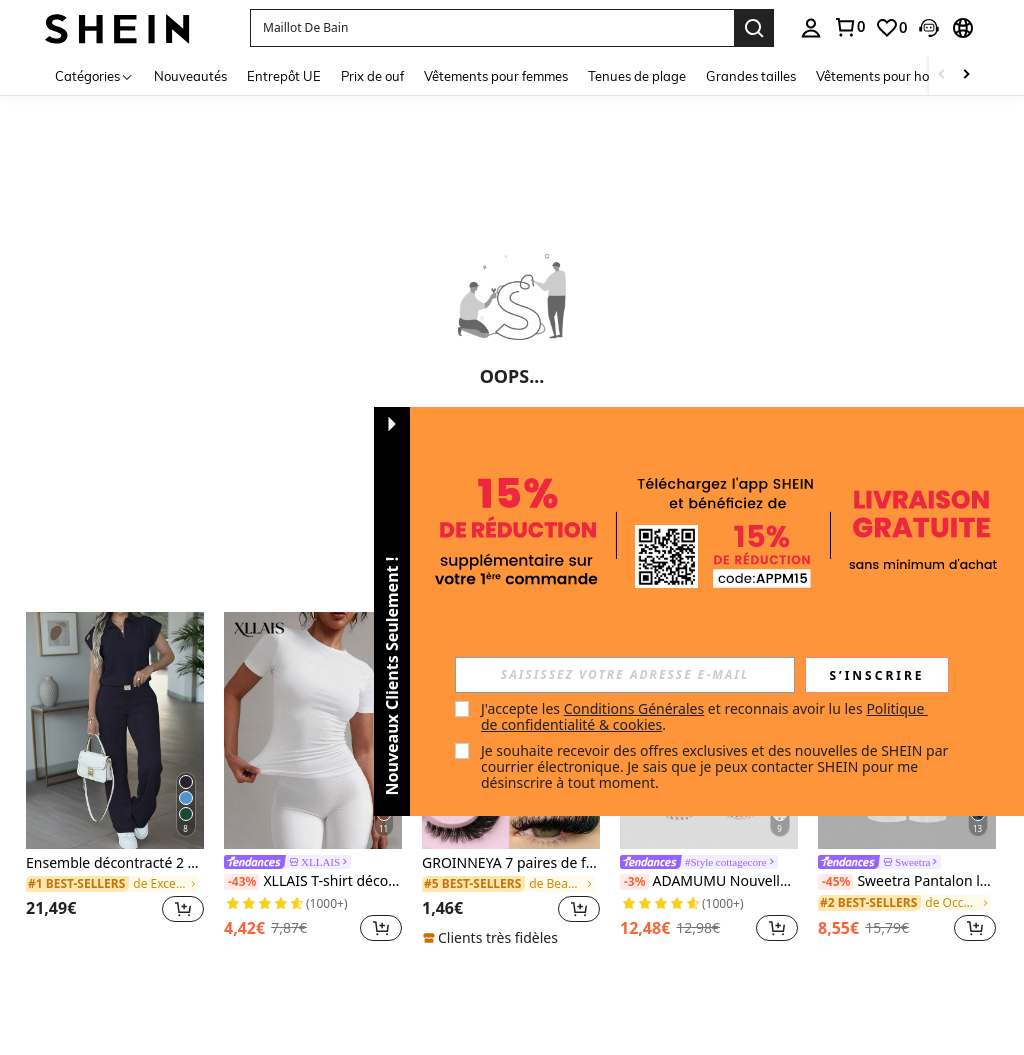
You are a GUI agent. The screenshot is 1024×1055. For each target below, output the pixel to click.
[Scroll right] (966, 75)
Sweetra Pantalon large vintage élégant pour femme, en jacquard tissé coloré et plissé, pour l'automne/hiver (907, 881)
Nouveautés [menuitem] (190, 76)
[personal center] (811, 28)
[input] (625, 675)
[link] (849, 27)
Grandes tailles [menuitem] (751, 76)
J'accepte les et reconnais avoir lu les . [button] (704, 716)
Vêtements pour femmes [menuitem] (496, 76)
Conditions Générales (634, 708)
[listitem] (115, 779)
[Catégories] (94, 75)
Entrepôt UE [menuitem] (284, 76)
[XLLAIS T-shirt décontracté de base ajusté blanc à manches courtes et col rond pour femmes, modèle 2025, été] (313, 730)
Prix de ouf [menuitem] (372, 76)
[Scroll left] (942, 75)
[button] (492, 28)
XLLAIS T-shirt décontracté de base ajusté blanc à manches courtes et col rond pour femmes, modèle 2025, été (313, 881)
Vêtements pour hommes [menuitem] (890, 76)
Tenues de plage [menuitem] (637, 76)
